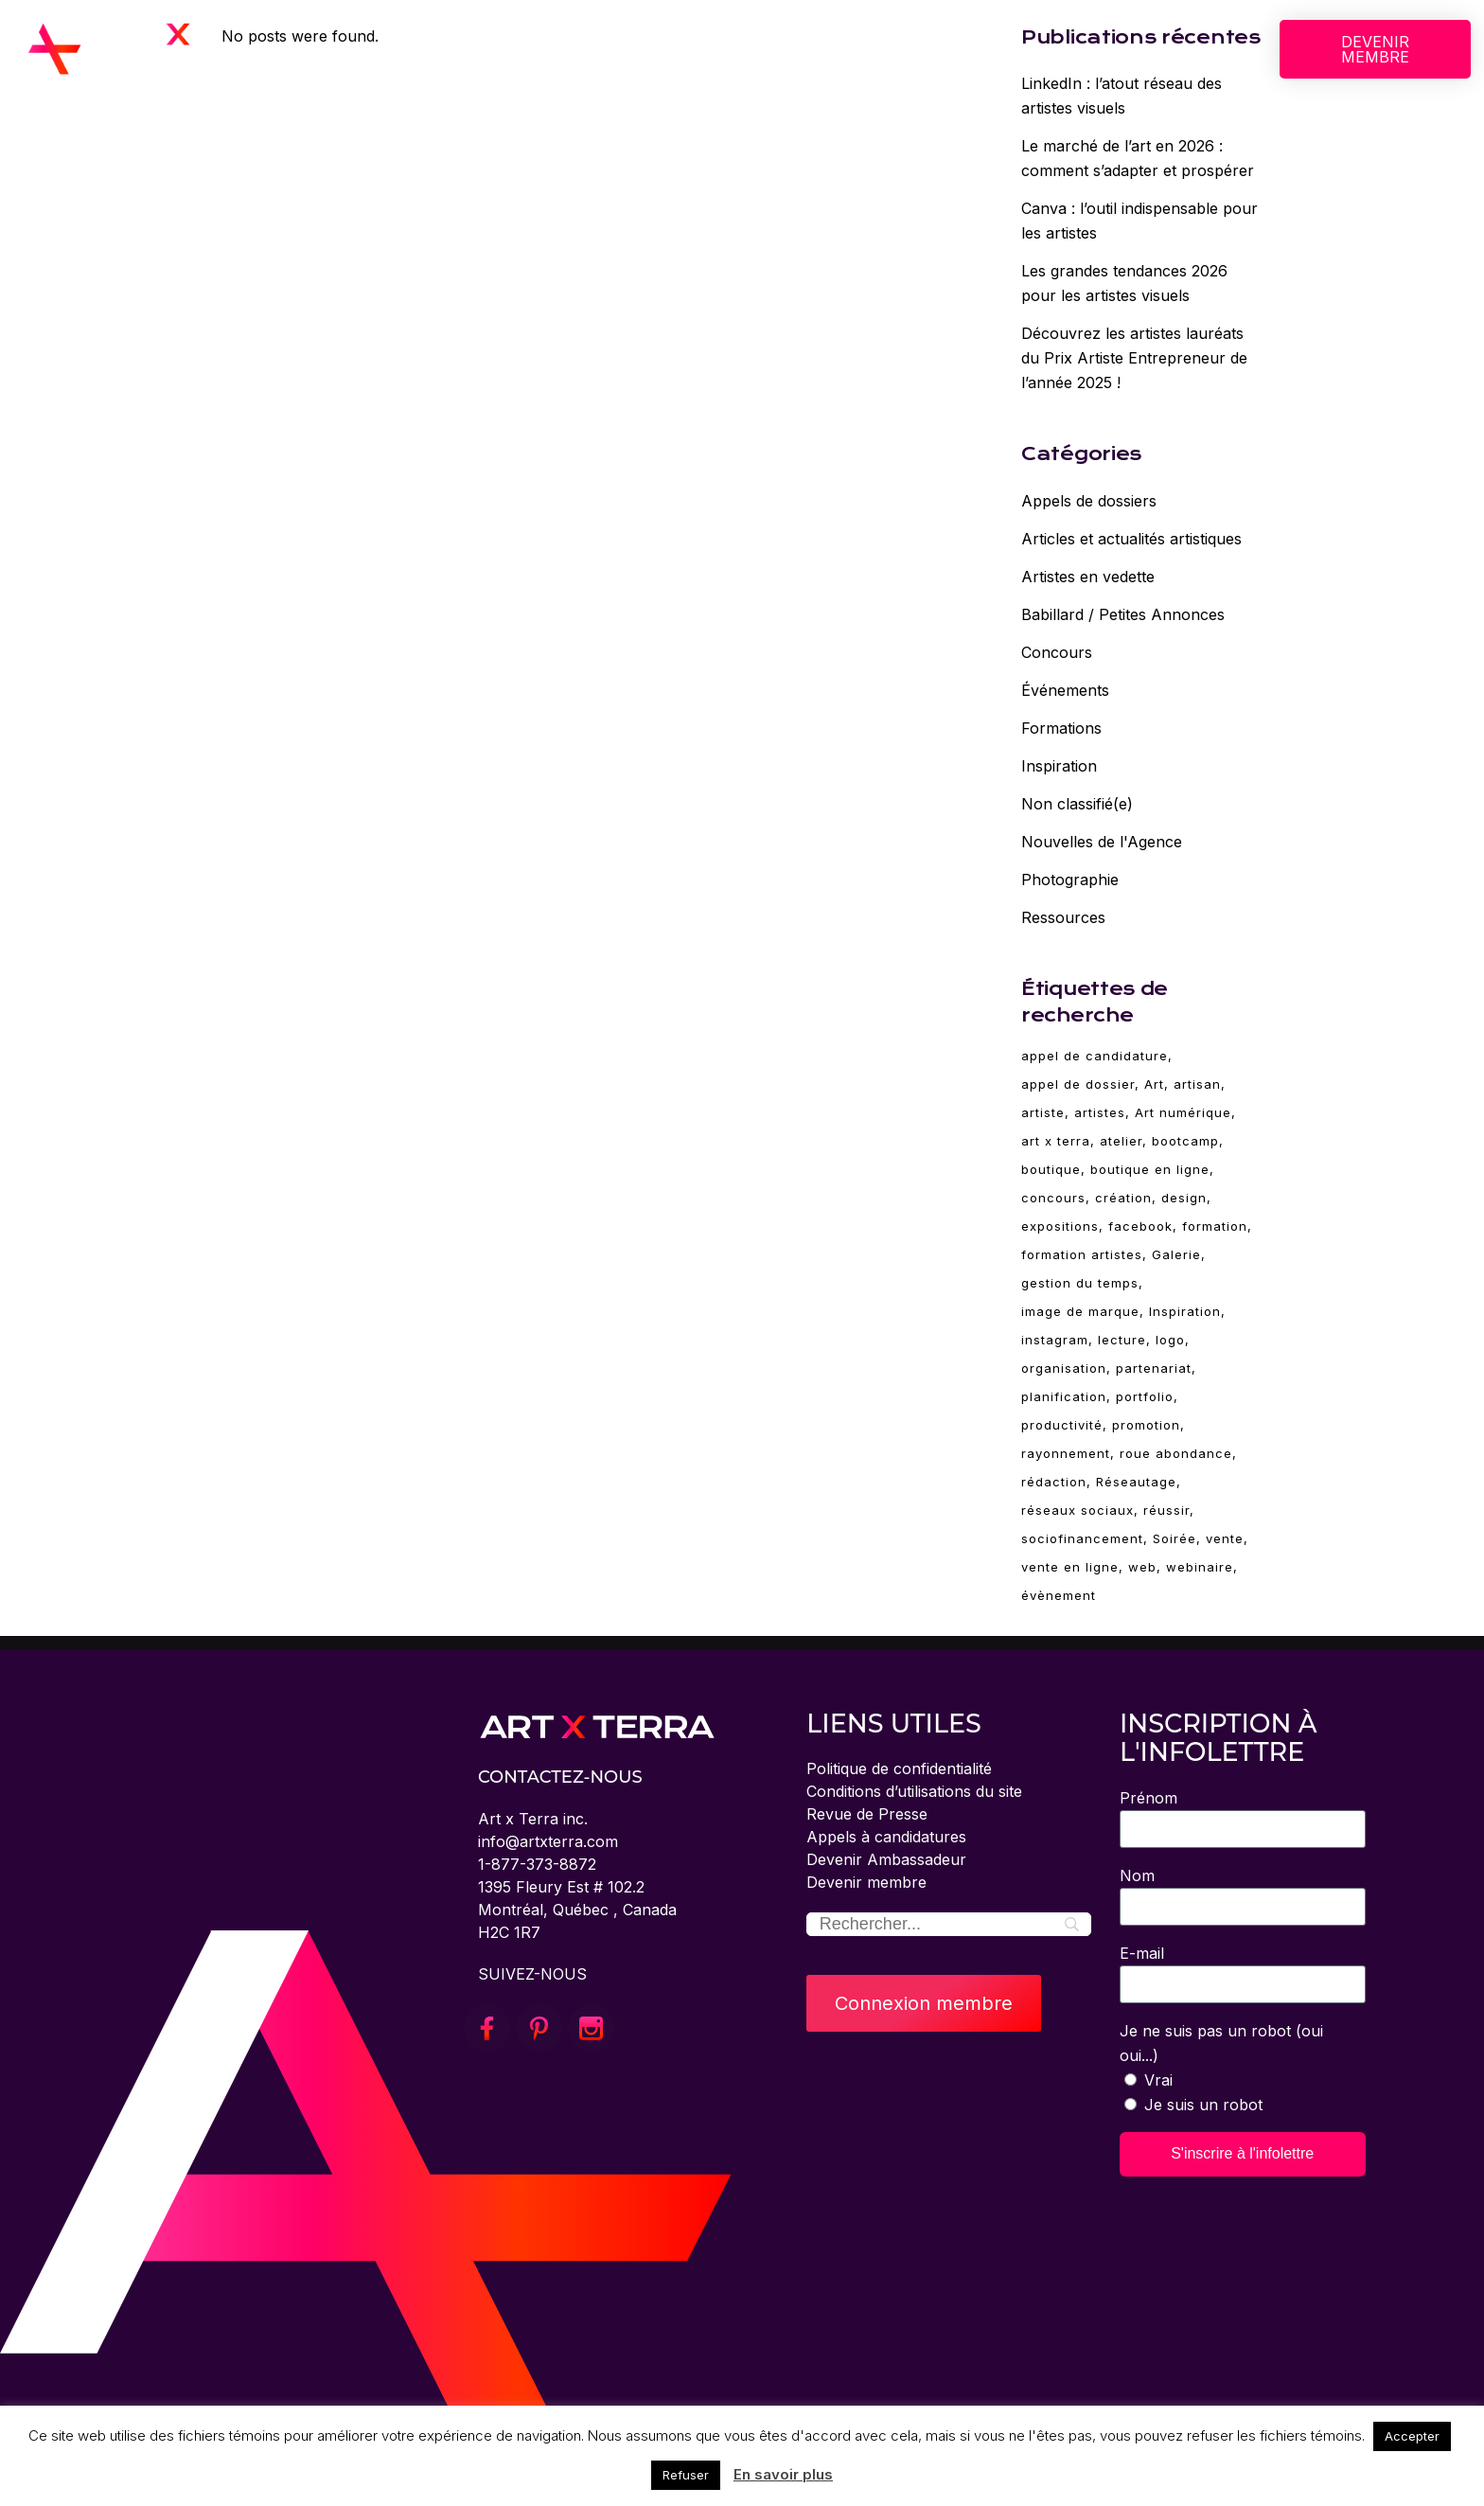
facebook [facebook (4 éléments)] (1140, 1226)
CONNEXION (1035, 49)
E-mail (1142, 1953)
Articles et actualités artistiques (1131, 538)
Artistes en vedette (1088, 576)
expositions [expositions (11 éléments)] (1060, 1226)
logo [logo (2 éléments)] (1170, 1339)
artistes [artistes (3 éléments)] (1099, 1112)
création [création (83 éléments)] (1123, 1197)
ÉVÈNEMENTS (834, 49)
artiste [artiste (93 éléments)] (1043, 1112)
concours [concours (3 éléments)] (1053, 1197)
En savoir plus (783, 2474)
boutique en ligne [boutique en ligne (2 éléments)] (1150, 1169)
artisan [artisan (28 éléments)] (1197, 1084)
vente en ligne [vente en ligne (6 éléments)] (1070, 1566)
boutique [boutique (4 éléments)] (1051, 1169)
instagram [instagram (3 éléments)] (1054, 1339)
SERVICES (579, 49)
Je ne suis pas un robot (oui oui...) (1221, 2043)
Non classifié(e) (1077, 803)
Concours (1056, 652)
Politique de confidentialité (899, 1768)
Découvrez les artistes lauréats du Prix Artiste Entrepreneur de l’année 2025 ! (1134, 358)
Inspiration (1059, 765)
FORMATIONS (700, 49)
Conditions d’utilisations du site (914, 1791)
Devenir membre (866, 1882)
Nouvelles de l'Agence (1101, 841)
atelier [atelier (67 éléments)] (1121, 1140)
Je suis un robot (1203, 2104)
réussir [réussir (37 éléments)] (1166, 1510)
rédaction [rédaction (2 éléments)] (1053, 1481)
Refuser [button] (685, 2474)
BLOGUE (941, 49)
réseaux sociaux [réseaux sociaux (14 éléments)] (1077, 1510)
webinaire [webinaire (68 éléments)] (1199, 1566)
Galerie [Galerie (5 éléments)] (1176, 1254)
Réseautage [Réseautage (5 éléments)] (1136, 1481)
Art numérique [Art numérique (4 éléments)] (1183, 1112)
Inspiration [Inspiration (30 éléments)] (1185, 1311)
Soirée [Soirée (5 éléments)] (1174, 1538)
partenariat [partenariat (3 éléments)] (1154, 1368)
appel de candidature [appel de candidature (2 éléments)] (1094, 1055)
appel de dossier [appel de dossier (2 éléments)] (1078, 1084)
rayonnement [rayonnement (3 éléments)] (1065, 1453)
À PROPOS (468, 49)
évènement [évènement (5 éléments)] (1058, 1595)
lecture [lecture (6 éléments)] (1122, 1339)
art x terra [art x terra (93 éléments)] (1055, 1140)
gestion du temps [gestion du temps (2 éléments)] (1080, 1282)
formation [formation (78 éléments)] (1214, 1226)
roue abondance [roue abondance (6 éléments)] (1176, 1453)
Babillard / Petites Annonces (1123, 614)
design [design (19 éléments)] (1184, 1197)
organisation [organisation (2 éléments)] (1063, 1368)
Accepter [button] (1412, 2436)
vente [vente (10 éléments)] (1225, 1538)
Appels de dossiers (1089, 500)
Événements (1065, 690)
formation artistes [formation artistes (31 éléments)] (1081, 1254)
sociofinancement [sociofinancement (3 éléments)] (1082, 1538)
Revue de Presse (867, 1813)
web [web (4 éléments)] (1142, 1566)
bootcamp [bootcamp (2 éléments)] (1185, 1140)
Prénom (1148, 1797)
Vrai (1158, 2080)
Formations (1061, 728)
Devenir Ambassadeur (886, 1859)
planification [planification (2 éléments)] (1063, 1396)
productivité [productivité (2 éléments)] (1062, 1424)
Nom (1137, 1875)
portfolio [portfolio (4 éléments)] (1145, 1396)
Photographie (1070, 879)
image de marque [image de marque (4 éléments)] (1080, 1311)
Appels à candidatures (886, 1836)
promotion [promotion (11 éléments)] (1146, 1424)
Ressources (1063, 917)
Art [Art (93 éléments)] (1154, 1084)
